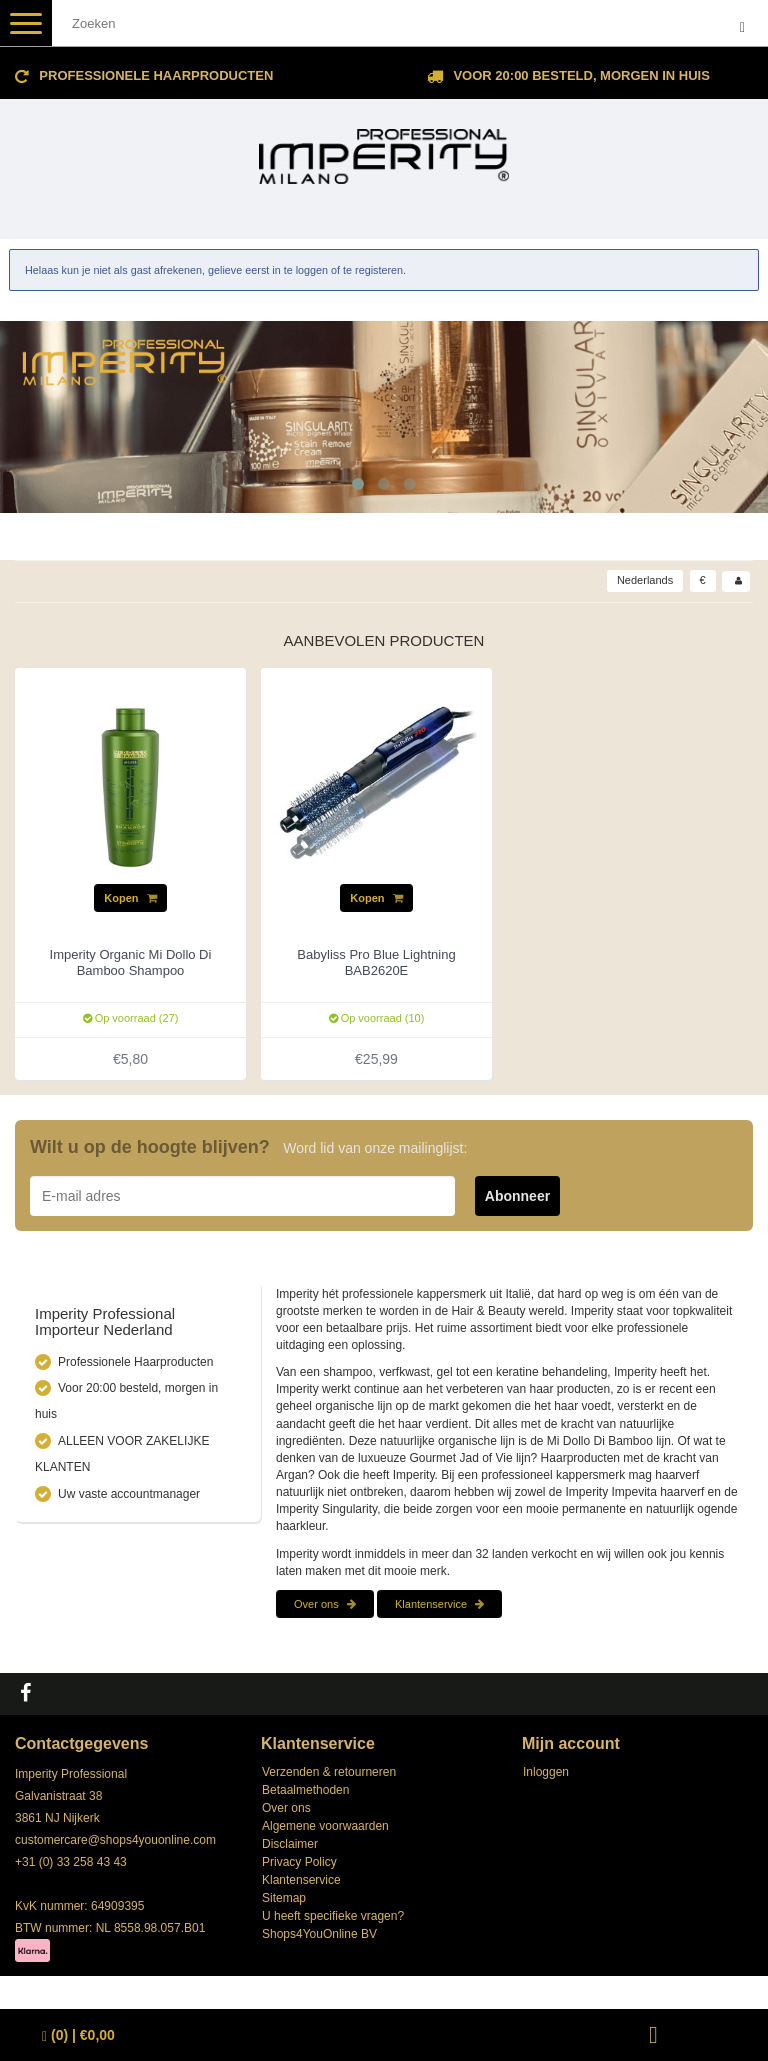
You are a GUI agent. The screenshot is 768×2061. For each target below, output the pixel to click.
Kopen (130, 898)
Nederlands (645, 580)
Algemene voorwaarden (325, 1826)
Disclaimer (290, 1844)
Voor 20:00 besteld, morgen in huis (581, 75)
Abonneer (517, 1196)
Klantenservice (439, 1604)
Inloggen (546, 1772)
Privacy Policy (299, 1862)
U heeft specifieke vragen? (333, 1916)
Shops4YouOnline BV (319, 1934)
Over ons (325, 1604)
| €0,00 (78, 2035)
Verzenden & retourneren (329, 1772)
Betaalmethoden (305, 1790)
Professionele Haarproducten (156, 75)
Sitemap (284, 1898)
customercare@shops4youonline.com (115, 1840)
